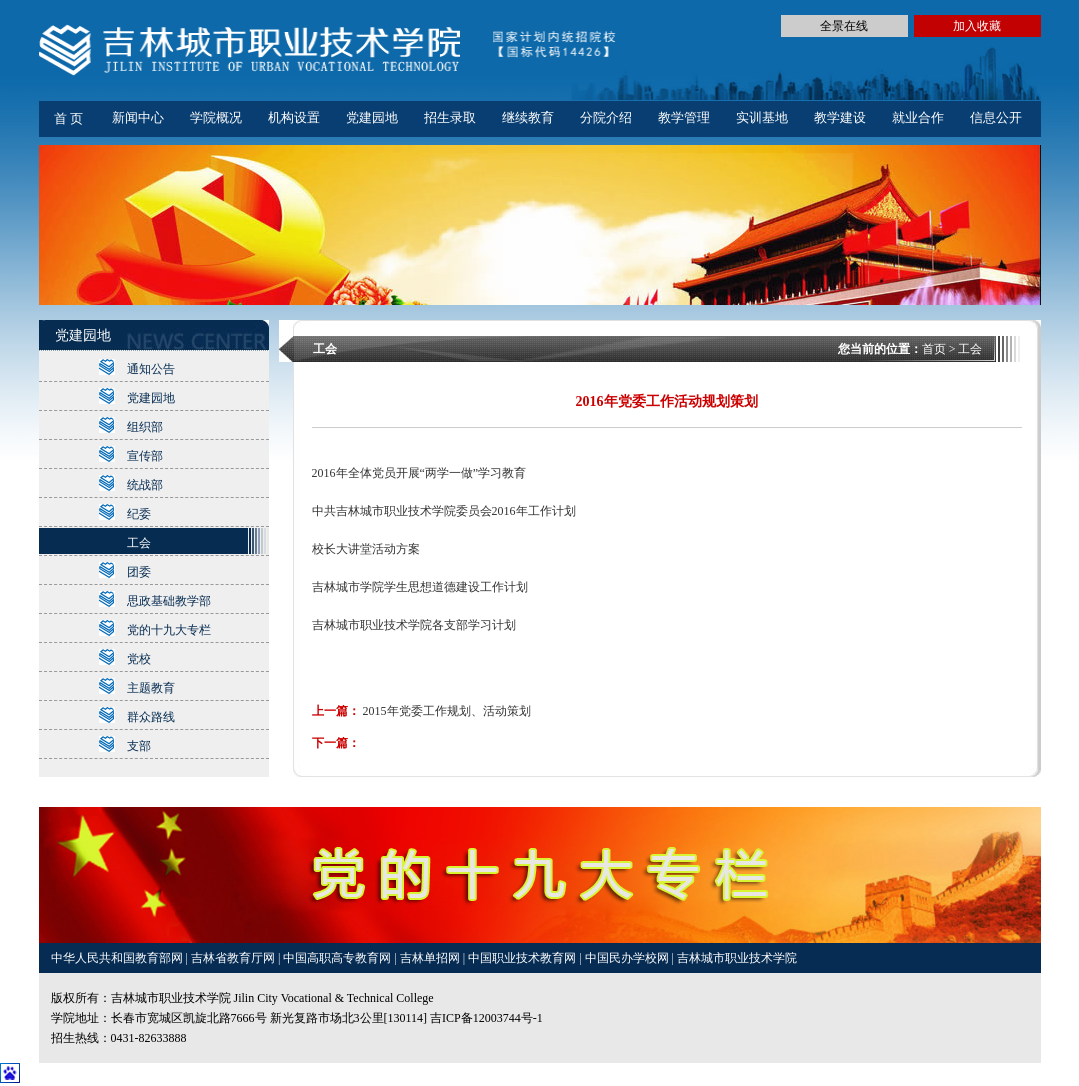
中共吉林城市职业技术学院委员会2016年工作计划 (444, 511)
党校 (139, 659)
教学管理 (684, 117)
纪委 (139, 514)
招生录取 (450, 117)
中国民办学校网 (628, 958)
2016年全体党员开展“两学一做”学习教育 (419, 473)
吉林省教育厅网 (233, 958)
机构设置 (294, 117)
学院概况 (216, 117)
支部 (139, 746)
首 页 (68, 118)
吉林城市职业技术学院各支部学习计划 (414, 625)
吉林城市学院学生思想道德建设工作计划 (420, 587)
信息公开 (996, 117)
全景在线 (844, 26)
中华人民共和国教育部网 (118, 958)
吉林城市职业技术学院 (737, 958)
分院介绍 (606, 117)
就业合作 (918, 117)
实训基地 (762, 117)
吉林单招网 (431, 958)
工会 (139, 543)
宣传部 (145, 456)
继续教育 (528, 117)
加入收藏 (977, 26)
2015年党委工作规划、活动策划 (447, 711)
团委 (139, 572)
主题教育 (151, 688)
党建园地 (372, 117)
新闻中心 (138, 117)
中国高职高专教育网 (338, 958)
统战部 (145, 485)
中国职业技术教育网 (523, 958)
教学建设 (840, 117)
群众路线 (151, 717)
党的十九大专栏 (169, 630)
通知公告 (151, 369)
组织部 (145, 427)
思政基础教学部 (169, 601)
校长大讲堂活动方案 (366, 549)
